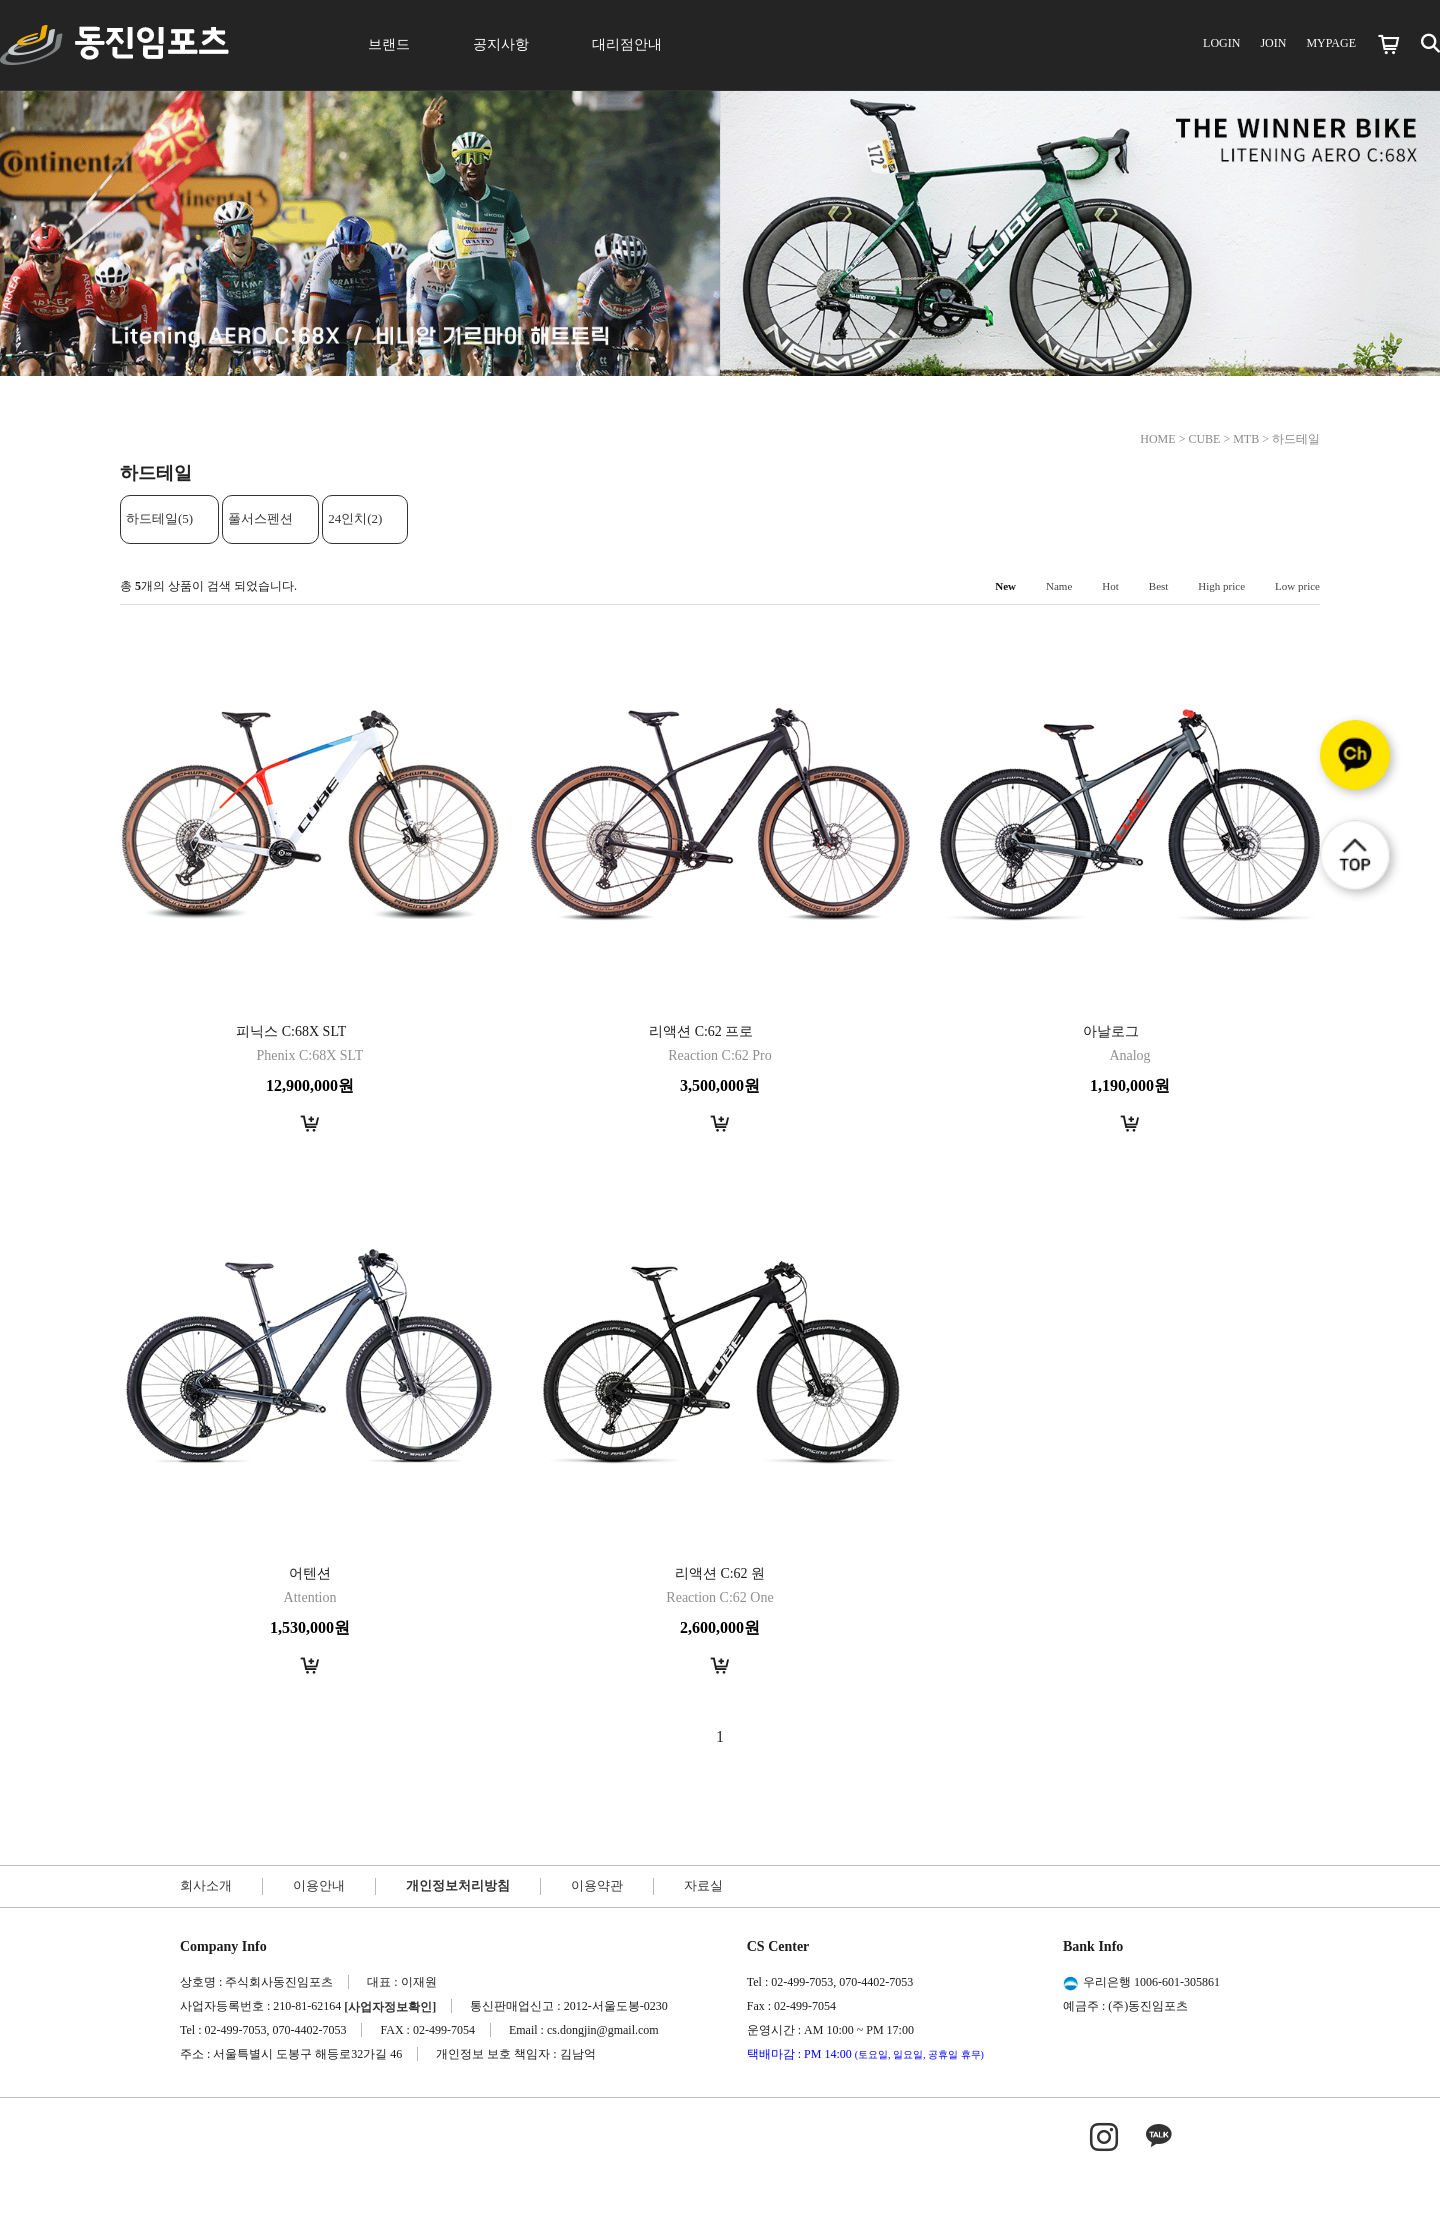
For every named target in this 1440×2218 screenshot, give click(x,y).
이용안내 (319, 1885)
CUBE (1204, 439)
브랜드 (389, 44)
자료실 (703, 1885)
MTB (1246, 439)
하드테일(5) (159, 518)
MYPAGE (1331, 43)
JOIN (1273, 43)
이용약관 (597, 1885)
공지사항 (501, 44)
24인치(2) (355, 518)
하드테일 (1296, 439)
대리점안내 (627, 44)
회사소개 (206, 1885)
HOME (1157, 439)
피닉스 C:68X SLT (291, 1031)
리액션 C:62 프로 (701, 1031)
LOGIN (1221, 43)
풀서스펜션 (260, 518)
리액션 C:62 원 (720, 1573)
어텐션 (310, 1573)
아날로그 (1111, 1031)
